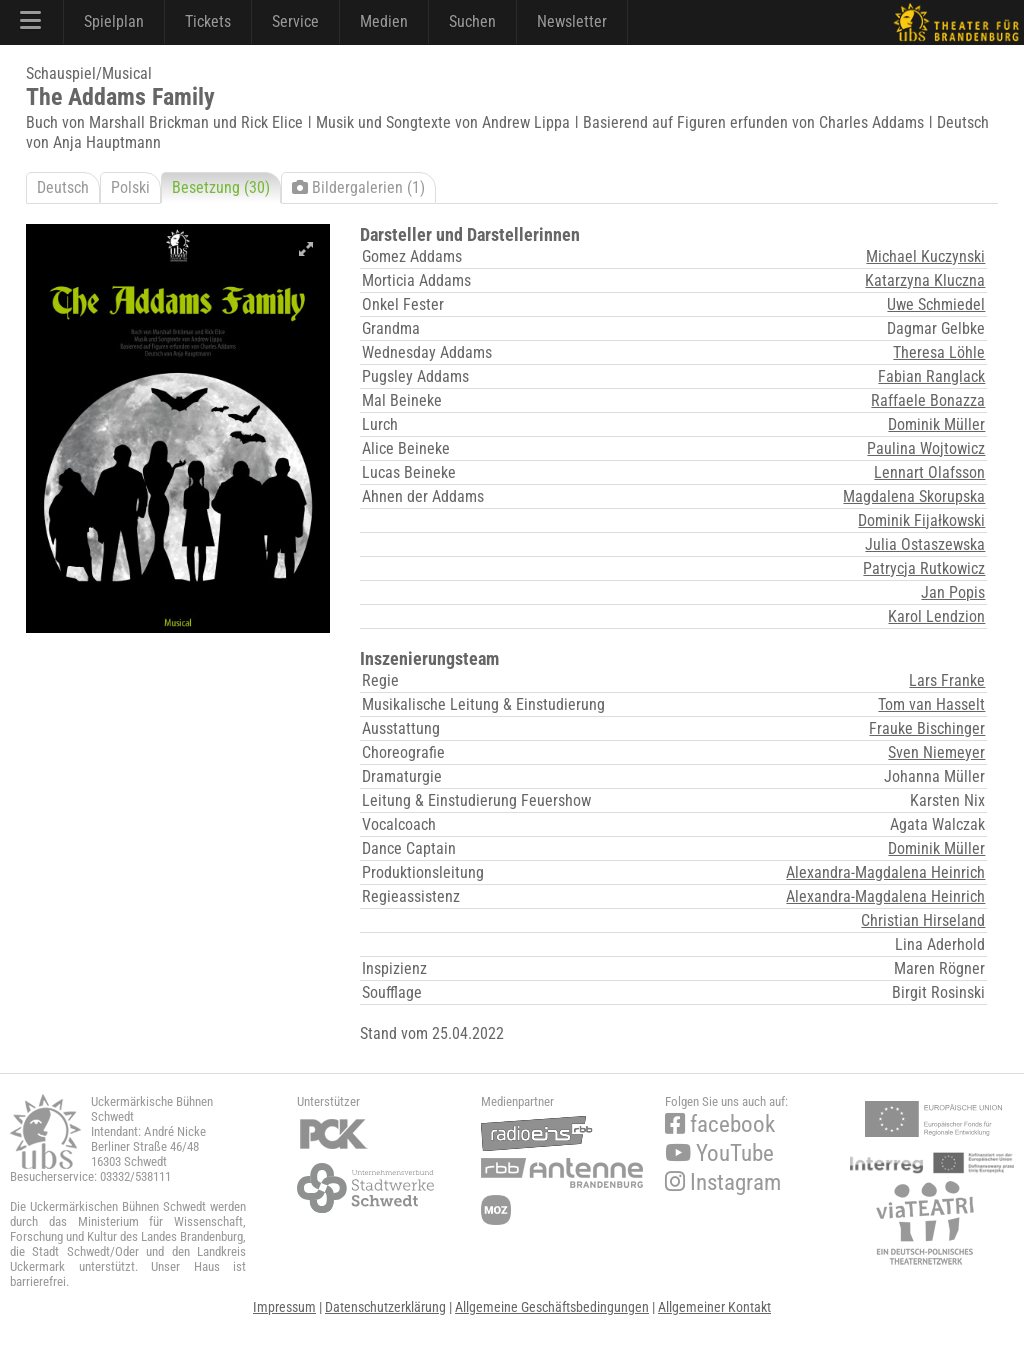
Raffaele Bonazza (928, 400)
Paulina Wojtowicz (926, 448)
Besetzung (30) (221, 187)
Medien (384, 21)
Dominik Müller (936, 424)
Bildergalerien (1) (358, 187)
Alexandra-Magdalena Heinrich (885, 872)
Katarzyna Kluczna (925, 280)
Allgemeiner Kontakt (714, 1307)
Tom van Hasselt (931, 704)
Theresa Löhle (939, 352)
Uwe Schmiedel (936, 304)
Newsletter (572, 21)
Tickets (208, 21)
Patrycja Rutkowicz (924, 568)
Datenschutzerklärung (385, 1307)
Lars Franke (947, 680)
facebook (720, 1124)
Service (295, 21)
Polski (130, 187)
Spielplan (114, 21)
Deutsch (63, 187)
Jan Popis (953, 592)
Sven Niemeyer (936, 752)
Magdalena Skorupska (914, 496)
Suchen (472, 21)
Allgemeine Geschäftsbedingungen (552, 1307)
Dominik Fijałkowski (921, 520)
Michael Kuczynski (925, 256)
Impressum (284, 1307)
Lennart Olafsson (929, 472)
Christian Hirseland (923, 920)
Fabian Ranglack (931, 376)
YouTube (719, 1153)
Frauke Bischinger (927, 728)
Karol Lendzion (936, 616)
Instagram (723, 1182)
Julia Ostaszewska (925, 544)
